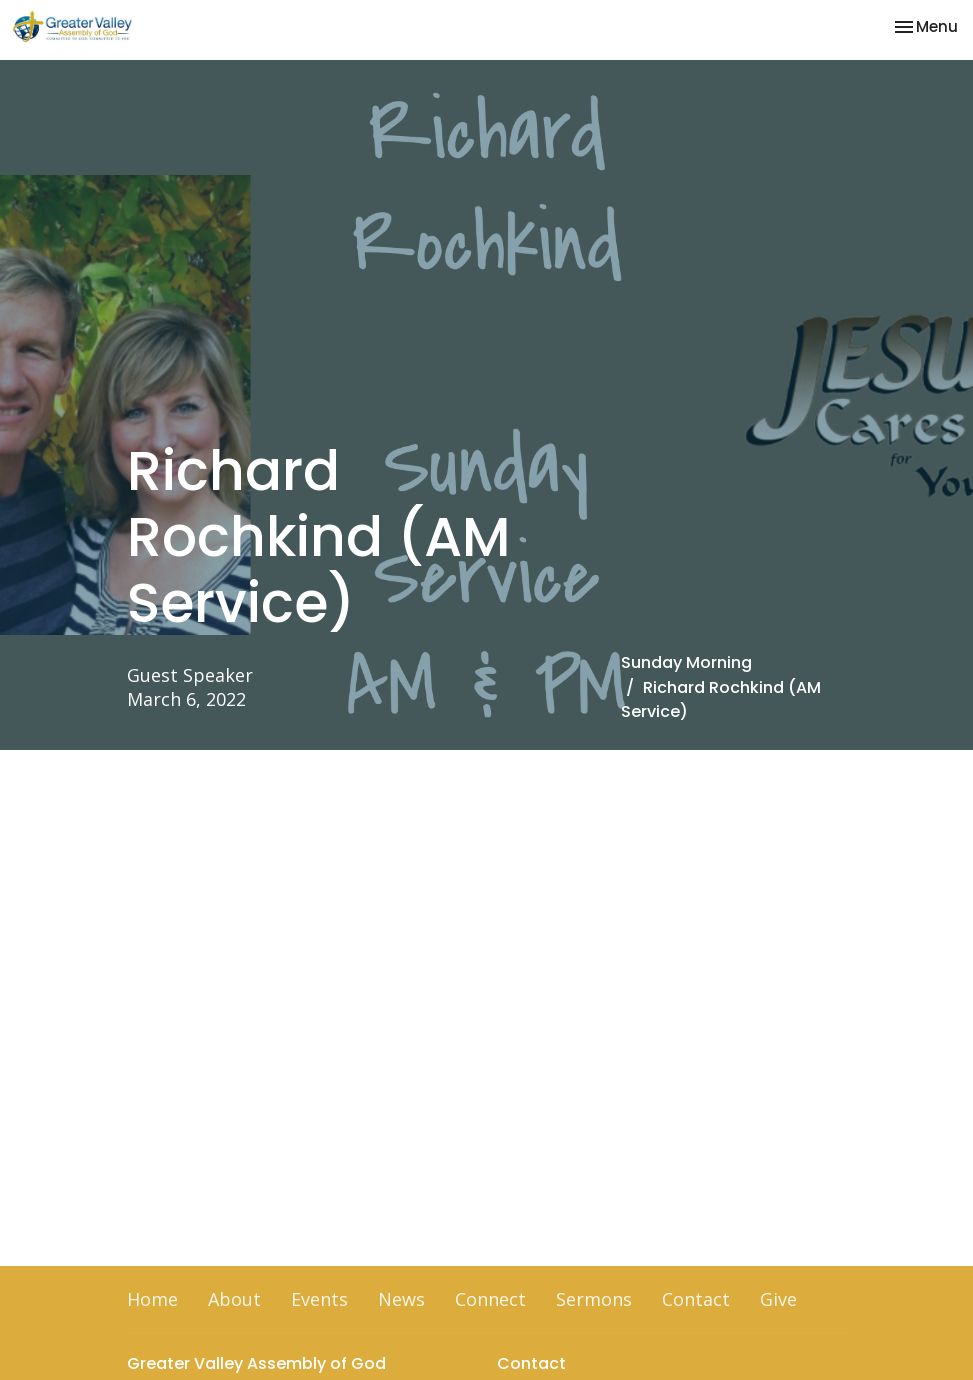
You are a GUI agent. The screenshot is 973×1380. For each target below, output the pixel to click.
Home (152, 1299)
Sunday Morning (686, 662)
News (401, 1299)
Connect (490, 1299)
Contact (696, 1299)
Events (319, 1299)
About (234, 1299)
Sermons (594, 1299)
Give (778, 1299)
